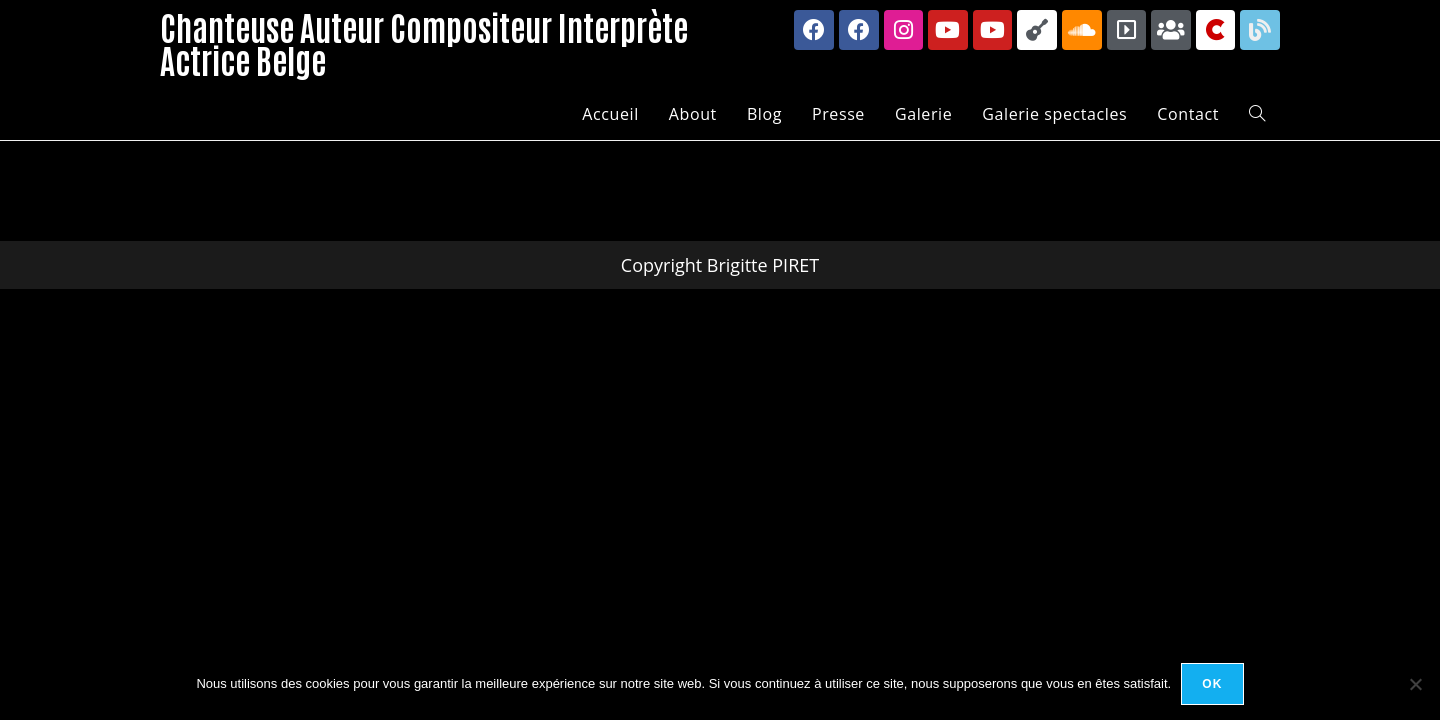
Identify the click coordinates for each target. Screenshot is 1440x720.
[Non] (1415, 684)
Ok (1212, 684)
